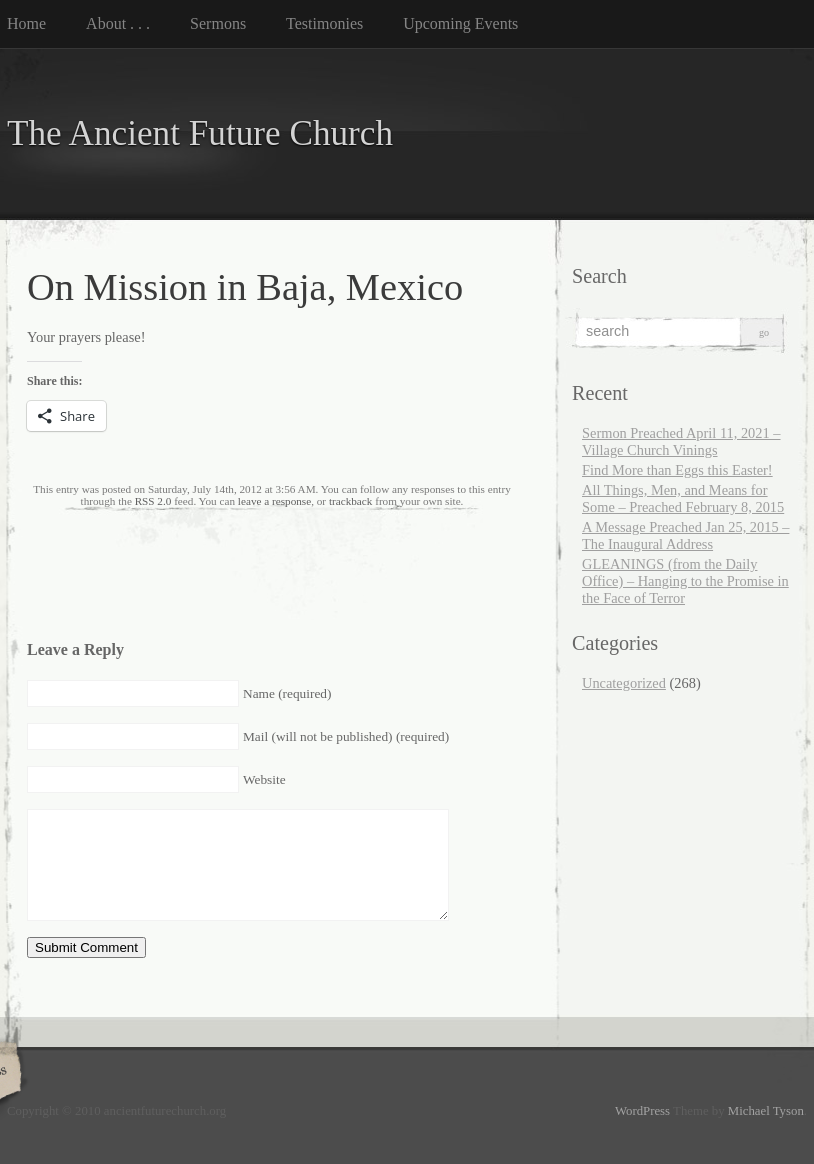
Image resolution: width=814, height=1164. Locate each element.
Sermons (218, 23)
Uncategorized (624, 683)
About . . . (118, 23)
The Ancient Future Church (200, 133)
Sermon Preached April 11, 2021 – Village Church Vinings (681, 441)
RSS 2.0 (153, 501)
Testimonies (324, 23)
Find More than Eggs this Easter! (677, 470)
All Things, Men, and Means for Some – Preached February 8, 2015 (683, 498)
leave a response (274, 501)
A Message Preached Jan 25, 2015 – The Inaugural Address (685, 535)
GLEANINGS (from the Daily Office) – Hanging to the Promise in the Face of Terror (685, 581)
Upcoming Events (460, 23)
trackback (350, 501)
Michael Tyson (766, 1111)
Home (26, 23)
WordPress (642, 1111)
